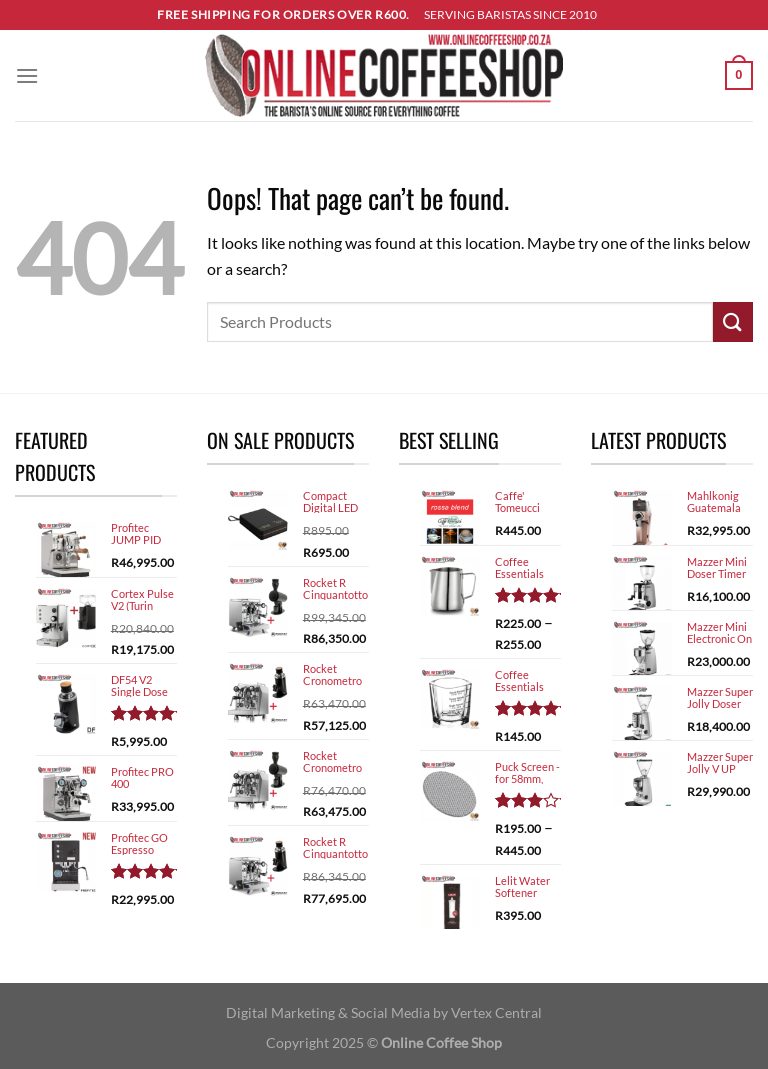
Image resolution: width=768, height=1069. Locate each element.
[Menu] (27, 75)
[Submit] (733, 321)
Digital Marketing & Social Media (328, 1012)
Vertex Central (496, 1012)
